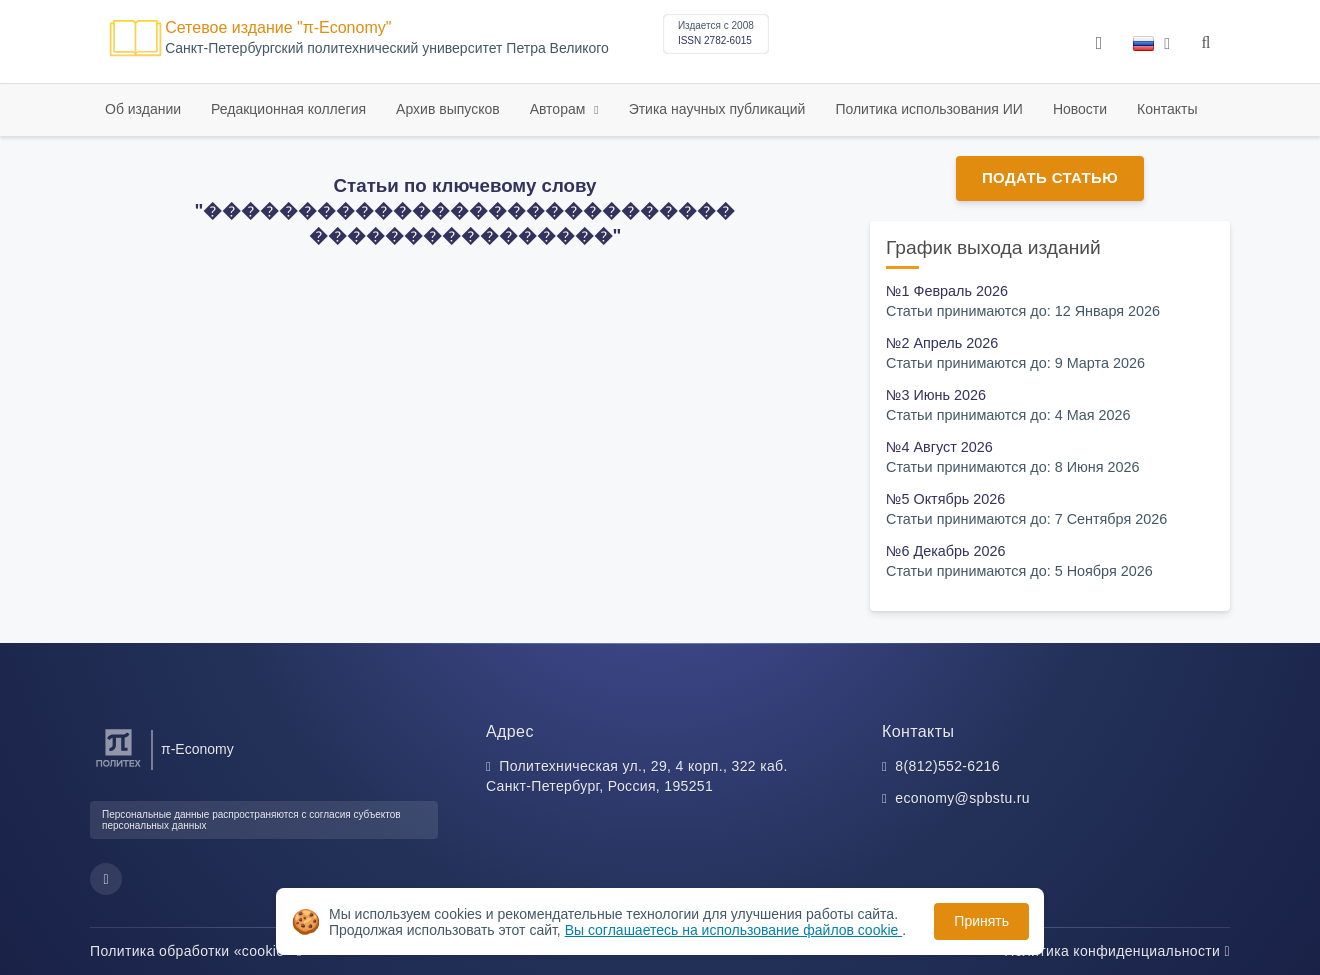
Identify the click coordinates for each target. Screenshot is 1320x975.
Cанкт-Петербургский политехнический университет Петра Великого (387, 48)
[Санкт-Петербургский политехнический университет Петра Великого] (118, 767)
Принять (981, 921)
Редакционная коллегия (288, 109)
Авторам (560, 109)
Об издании (143, 109)
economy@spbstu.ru (962, 798)
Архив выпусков (448, 109)
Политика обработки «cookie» (196, 951)
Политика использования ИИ (928, 109)
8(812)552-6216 (947, 766)
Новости (1080, 109)
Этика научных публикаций (717, 109)
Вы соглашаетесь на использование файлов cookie (734, 930)
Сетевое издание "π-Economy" (278, 27)
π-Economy (197, 749)
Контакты (1167, 109)
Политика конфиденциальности (1117, 951)
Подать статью (1050, 177)
